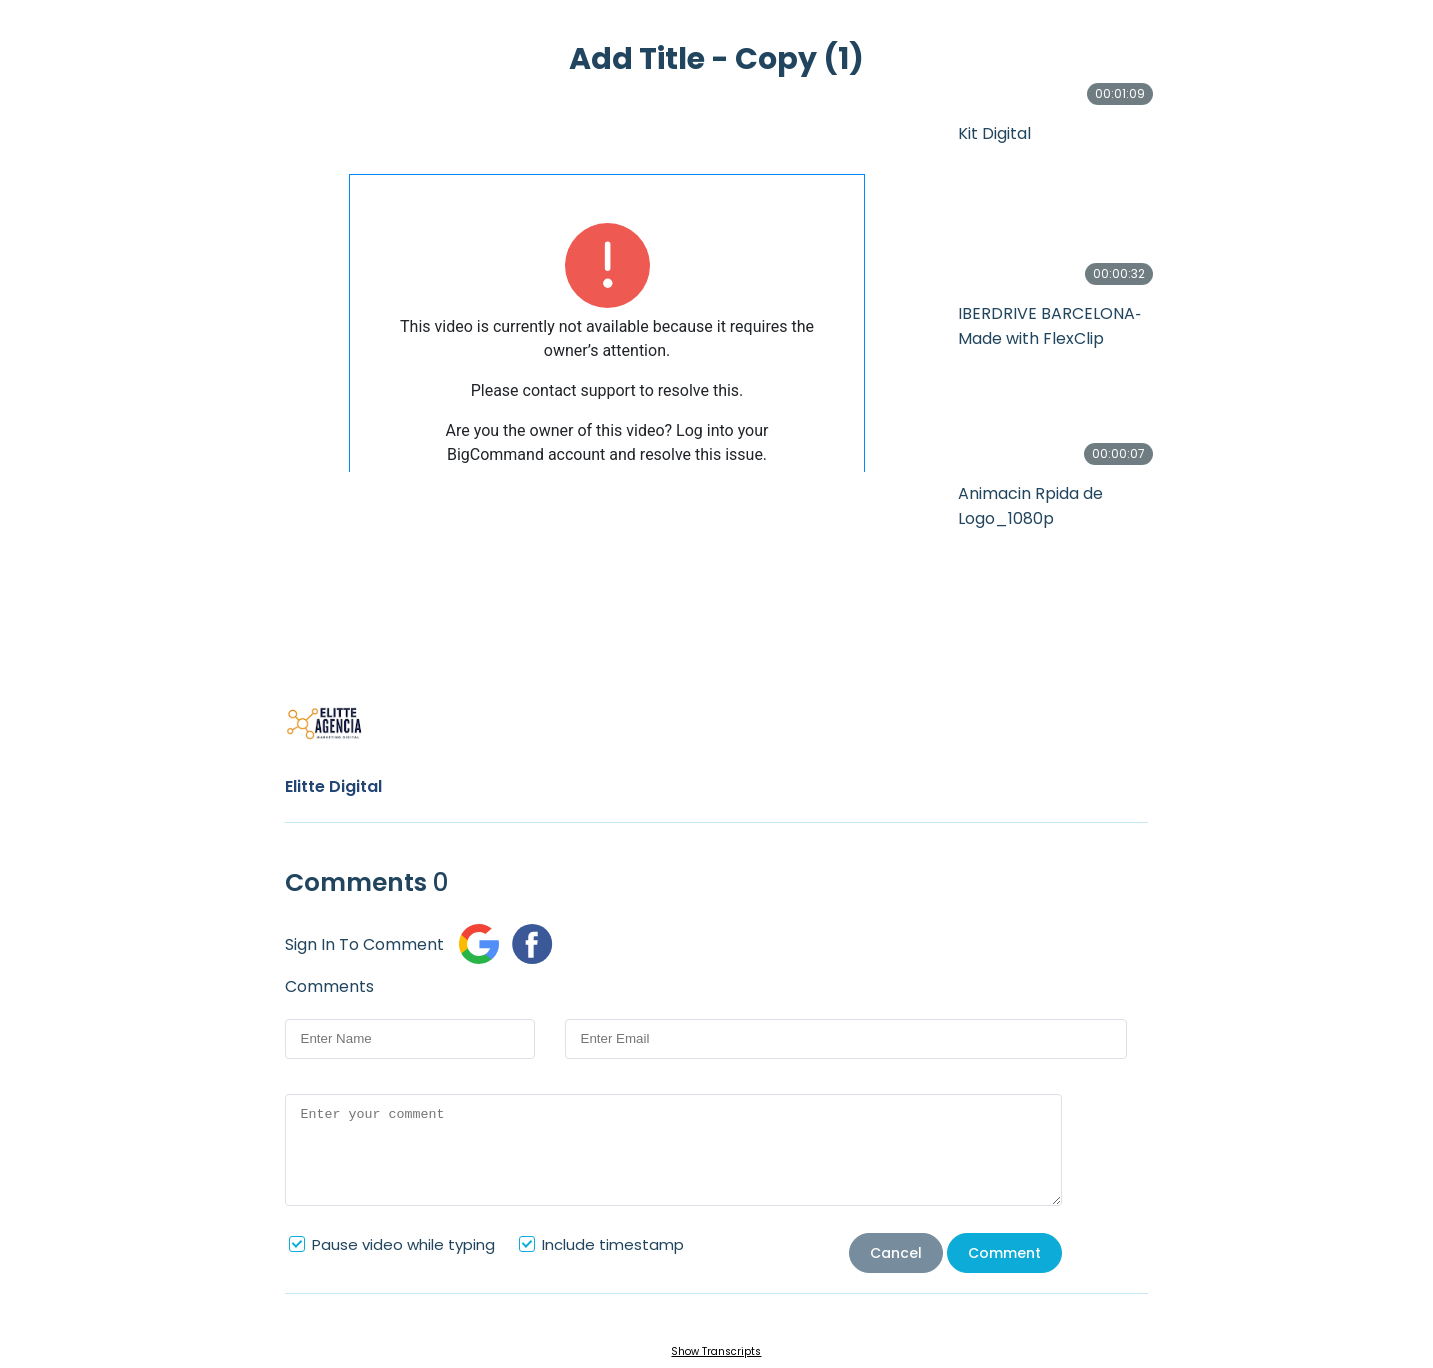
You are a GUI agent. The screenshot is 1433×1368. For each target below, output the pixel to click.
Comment (1004, 1253)
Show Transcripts (716, 1351)
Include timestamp (613, 1244)
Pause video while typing (403, 1244)
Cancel (896, 1253)
